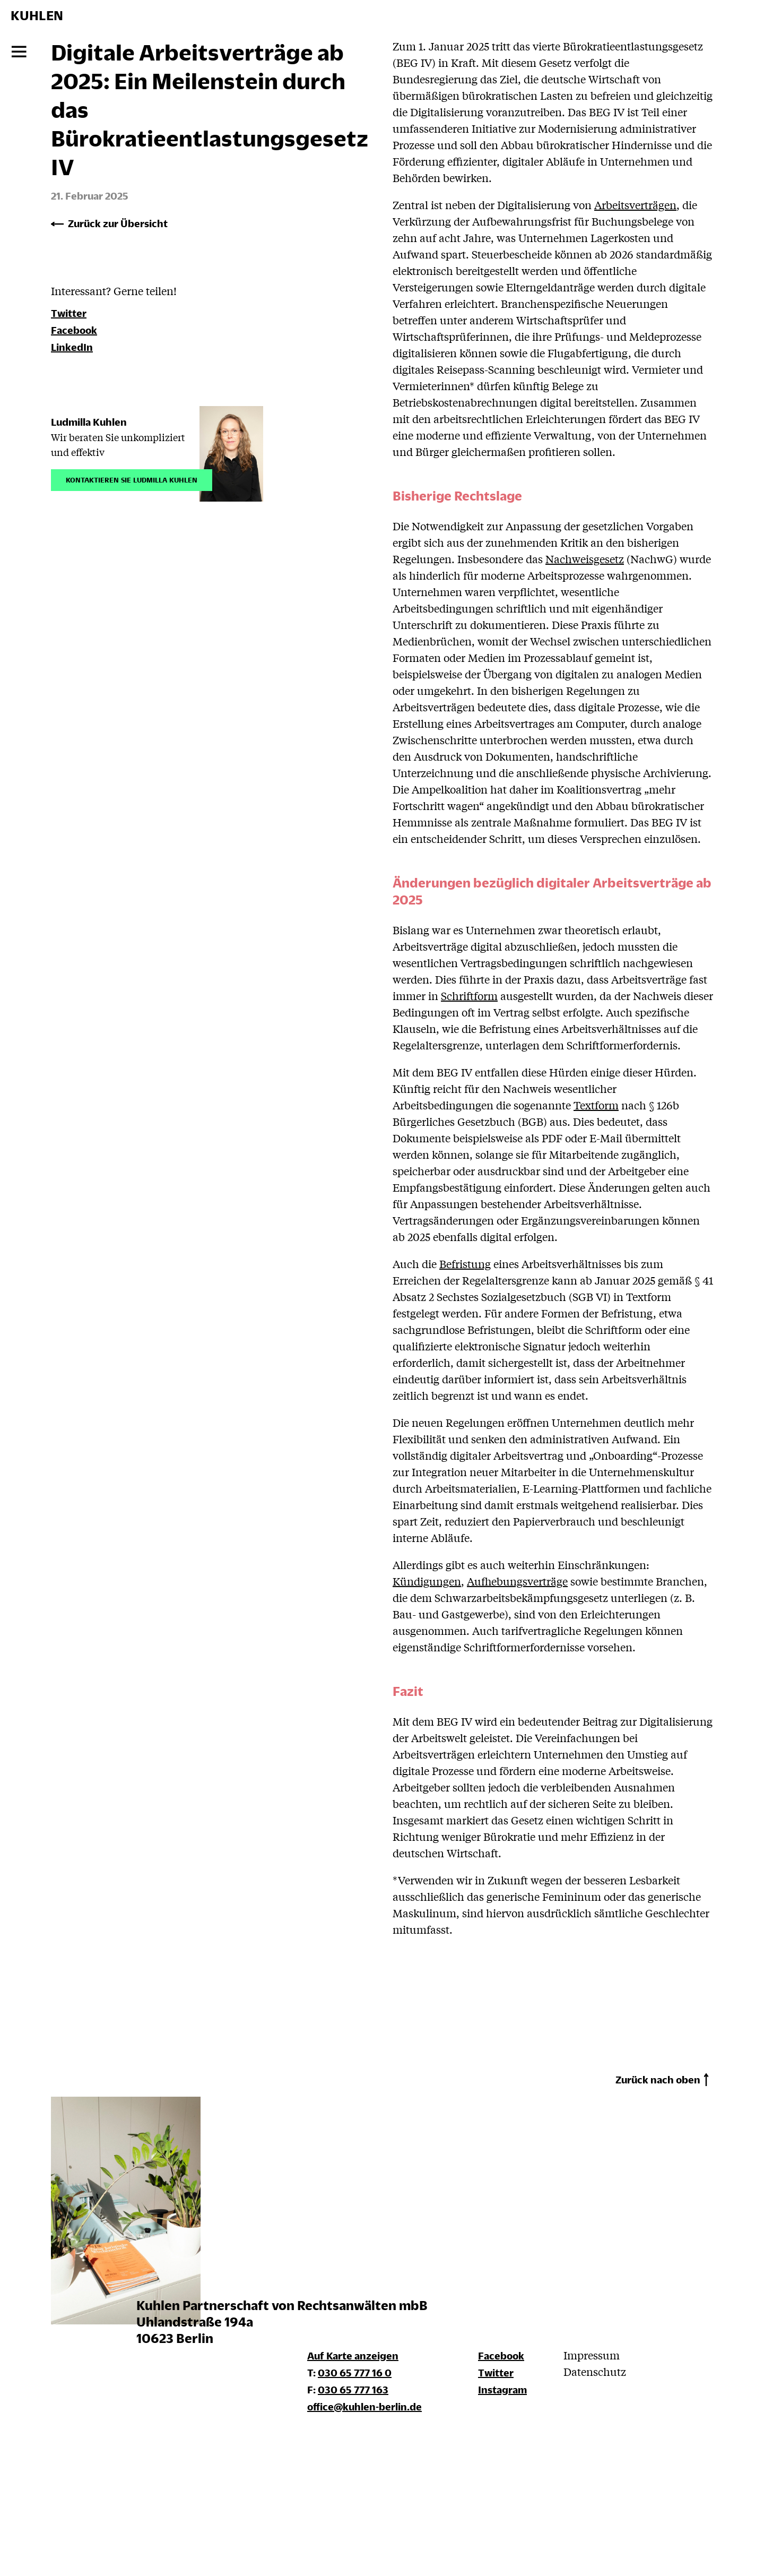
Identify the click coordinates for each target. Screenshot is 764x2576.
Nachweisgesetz (584, 559)
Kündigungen (427, 1581)
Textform (596, 1105)
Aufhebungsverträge (517, 1581)
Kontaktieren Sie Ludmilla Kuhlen (131, 478)
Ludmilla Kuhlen (89, 421)
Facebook (74, 329)
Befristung (465, 1263)
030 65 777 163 (353, 2389)
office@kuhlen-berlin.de (364, 2406)
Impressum (591, 2355)
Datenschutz (594, 2371)
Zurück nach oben (657, 2079)
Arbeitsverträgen (635, 204)
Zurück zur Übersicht (118, 223)
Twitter (68, 312)
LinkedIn (72, 346)
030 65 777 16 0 (355, 2372)
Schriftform (469, 995)
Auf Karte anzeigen (352, 2355)
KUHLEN (37, 15)
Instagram (502, 2389)
